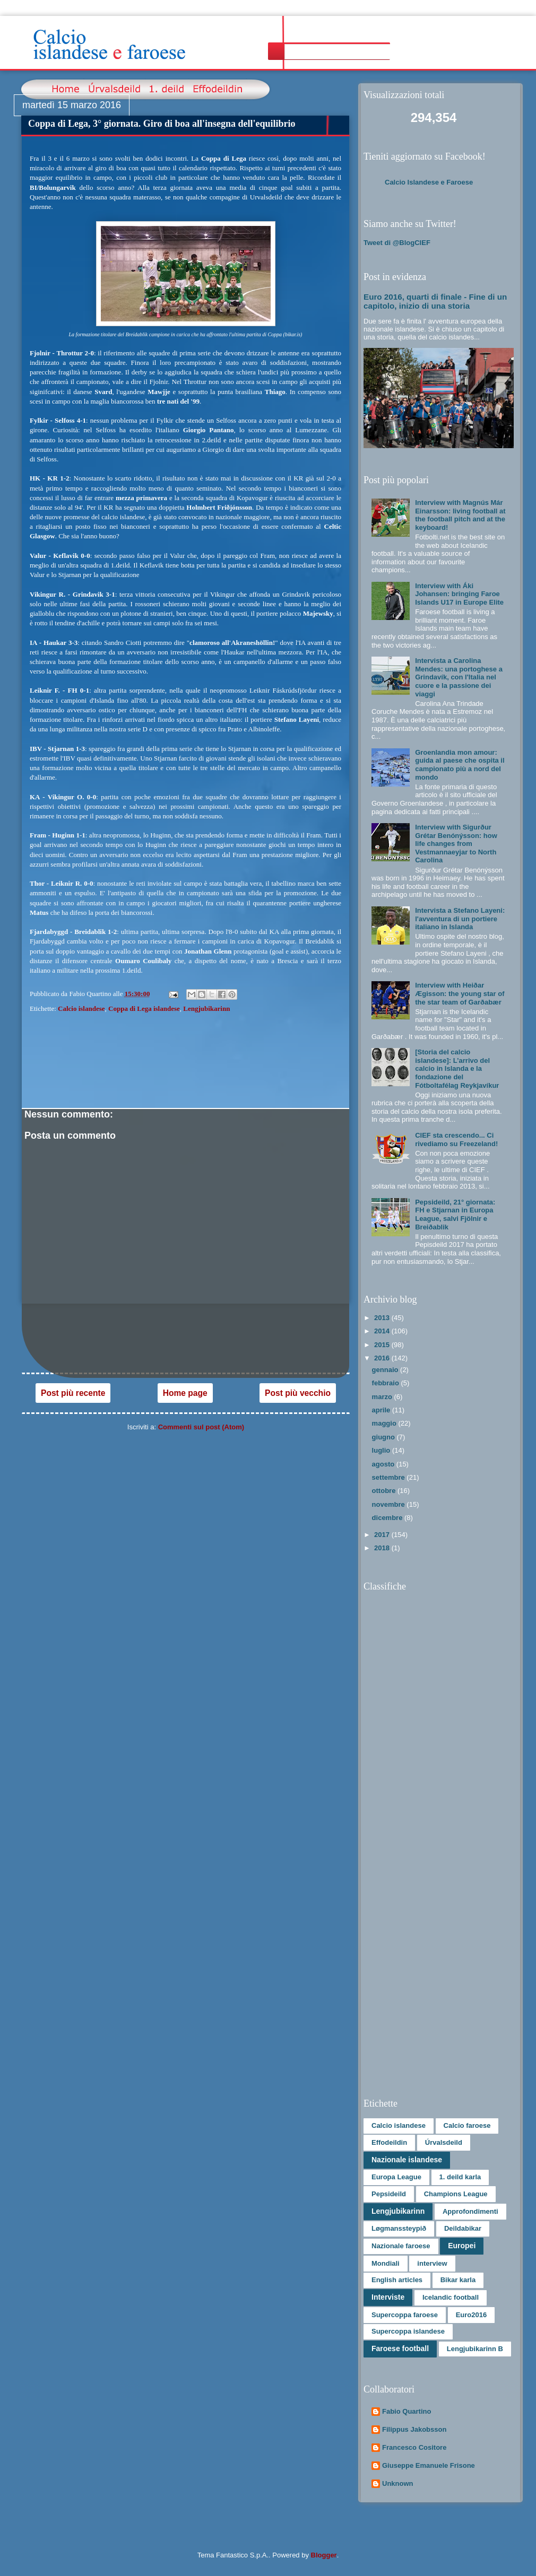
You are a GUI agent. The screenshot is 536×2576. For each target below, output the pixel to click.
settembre (389, 1477)
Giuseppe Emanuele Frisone (428, 2465)
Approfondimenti (470, 2211)
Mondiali (385, 2263)
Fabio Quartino (406, 2411)
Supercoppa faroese (404, 2315)
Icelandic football (450, 2297)
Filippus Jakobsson (414, 2429)
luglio (382, 1450)
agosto (384, 1464)
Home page (185, 1393)
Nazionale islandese (406, 2159)
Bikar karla (458, 2280)
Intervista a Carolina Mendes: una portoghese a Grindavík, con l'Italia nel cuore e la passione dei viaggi (459, 677)
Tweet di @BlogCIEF (397, 243)
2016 (383, 1358)
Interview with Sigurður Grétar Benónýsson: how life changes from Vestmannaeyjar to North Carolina (456, 843)
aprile (382, 1410)
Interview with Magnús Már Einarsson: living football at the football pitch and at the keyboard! (460, 515)
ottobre (384, 1491)
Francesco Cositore (414, 2447)
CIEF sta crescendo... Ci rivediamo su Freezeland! (456, 1139)
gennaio (386, 1370)
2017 (383, 1535)
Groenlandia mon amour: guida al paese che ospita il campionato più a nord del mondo (459, 764)
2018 (383, 1548)
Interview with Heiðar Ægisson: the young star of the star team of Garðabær (459, 993)
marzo (383, 1397)
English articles (396, 2280)
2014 (383, 1331)
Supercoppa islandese (408, 2331)
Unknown (397, 2483)
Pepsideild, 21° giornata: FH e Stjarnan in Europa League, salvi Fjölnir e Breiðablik (455, 1214)
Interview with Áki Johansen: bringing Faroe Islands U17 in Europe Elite (459, 594)
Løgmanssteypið (398, 2228)
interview (432, 2263)
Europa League (396, 2177)
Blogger (324, 2555)
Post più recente (73, 1393)
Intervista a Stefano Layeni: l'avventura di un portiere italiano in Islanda (460, 918)
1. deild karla (460, 2177)
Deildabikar (462, 2228)
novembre (389, 1504)
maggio (385, 1423)
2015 (383, 1345)
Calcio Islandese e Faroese (429, 182)
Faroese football (400, 2348)
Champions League (456, 2194)
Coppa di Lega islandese (144, 1008)
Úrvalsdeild (443, 2142)
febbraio (386, 1383)
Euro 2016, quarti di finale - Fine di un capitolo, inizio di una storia (435, 301)
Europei (462, 2245)
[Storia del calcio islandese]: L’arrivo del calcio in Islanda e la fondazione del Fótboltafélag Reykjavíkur (457, 1068)
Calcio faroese (467, 2125)
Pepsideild (388, 2194)
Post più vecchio (298, 1393)
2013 (383, 1318)
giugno (384, 1437)
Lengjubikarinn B (475, 2349)
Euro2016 (471, 2315)
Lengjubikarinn (206, 1008)
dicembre (388, 1518)
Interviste (387, 2297)
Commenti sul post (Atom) (201, 1427)
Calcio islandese (81, 1008)
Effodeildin (389, 2142)
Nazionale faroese (400, 2246)
